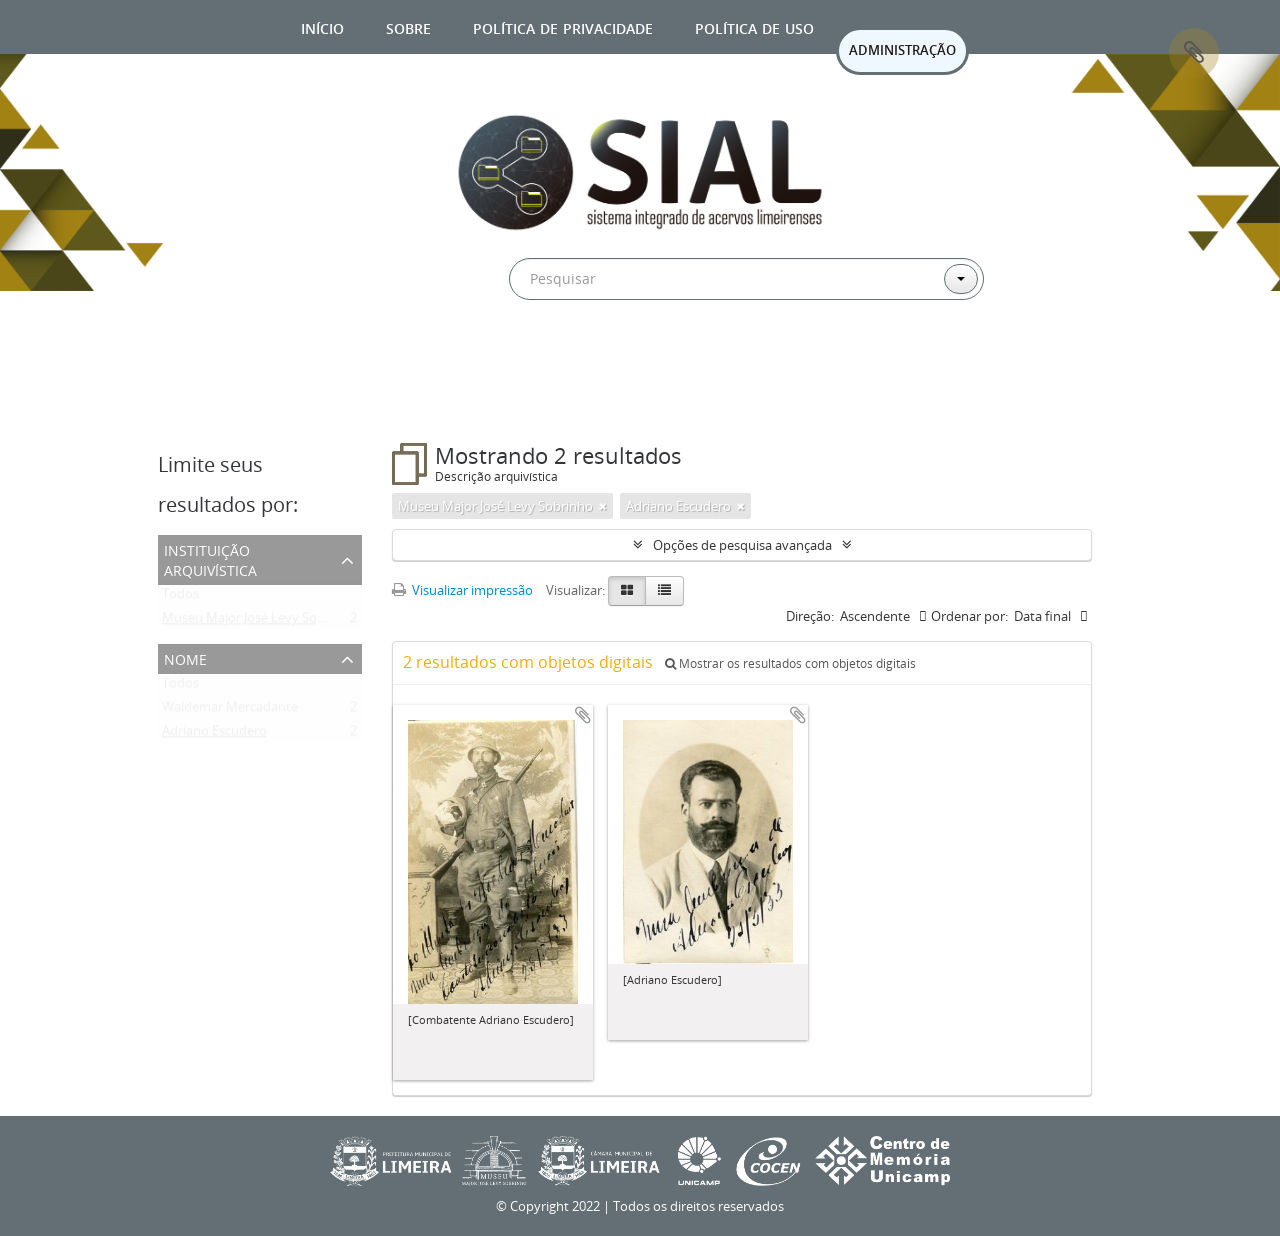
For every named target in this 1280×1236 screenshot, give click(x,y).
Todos (180, 598)
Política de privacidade (563, 26)
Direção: (810, 616)
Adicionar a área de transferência (583, 715)
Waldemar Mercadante (230, 711)
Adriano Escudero (214, 735)
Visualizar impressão (462, 590)
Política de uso (754, 26)
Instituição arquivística (210, 558)
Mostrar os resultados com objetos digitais (790, 663)
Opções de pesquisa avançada (742, 545)
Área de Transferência (1194, 53)
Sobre (408, 26)
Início (322, 26)
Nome (185, 657)
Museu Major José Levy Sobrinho (259, 622)
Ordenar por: (969, 616)
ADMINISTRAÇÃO (902, 50)
